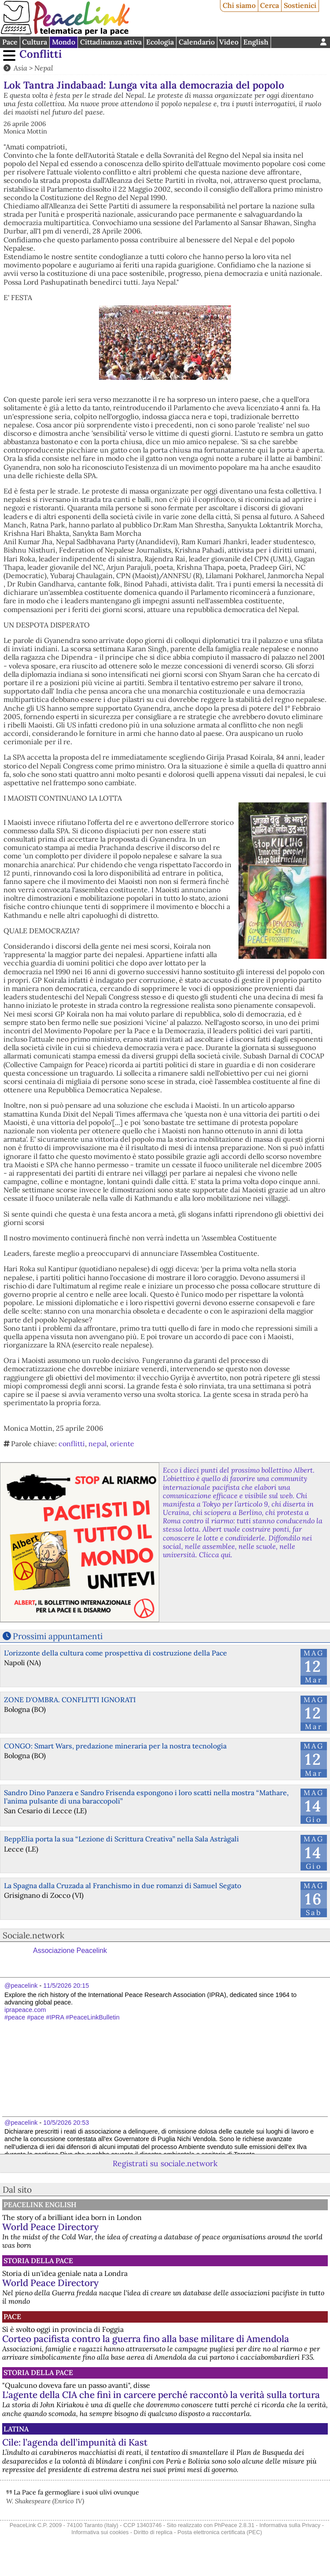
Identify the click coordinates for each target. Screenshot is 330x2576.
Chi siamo (239, 5)
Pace (10, 41)
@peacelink (20, 1985)
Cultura (34, 41)
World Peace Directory (50, 2227)
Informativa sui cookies (99, 2532)
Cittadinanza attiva (111, 41)
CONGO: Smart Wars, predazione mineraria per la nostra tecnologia (115, 1745)
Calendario (197, 41)
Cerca (269, 5)
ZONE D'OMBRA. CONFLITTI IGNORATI (70, 1699)
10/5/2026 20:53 (66, 2122)
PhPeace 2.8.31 (234, 2525)
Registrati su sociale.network (165, 2163)
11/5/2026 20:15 (66, 1985)
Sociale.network (33, 1935)
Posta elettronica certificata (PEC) (219, 2532)
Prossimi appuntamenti (58, 1636)
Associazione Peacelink (70, 1950)
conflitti (72, 1443)
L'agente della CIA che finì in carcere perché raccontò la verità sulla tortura (161, 2395)
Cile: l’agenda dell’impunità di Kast (74, 2442)
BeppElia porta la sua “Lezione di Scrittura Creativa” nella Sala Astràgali (121, 1838)
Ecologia (160, 41)
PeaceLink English (40, 2204)
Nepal (43, 67)
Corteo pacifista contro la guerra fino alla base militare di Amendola (145, 2339)
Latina (16, 2428)
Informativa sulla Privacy (289, 2525)
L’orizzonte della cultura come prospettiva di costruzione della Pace (115, 1652)
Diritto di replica (153, 2532)
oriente (122, 1443)
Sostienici (300, 5)
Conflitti (40, 54)
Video (228, 41)
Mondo (63, 41)
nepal (97, 1443)
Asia (20, 67)
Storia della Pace (38, 2260)
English (255, 41)
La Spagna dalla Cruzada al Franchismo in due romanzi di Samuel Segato (122, 1885)
